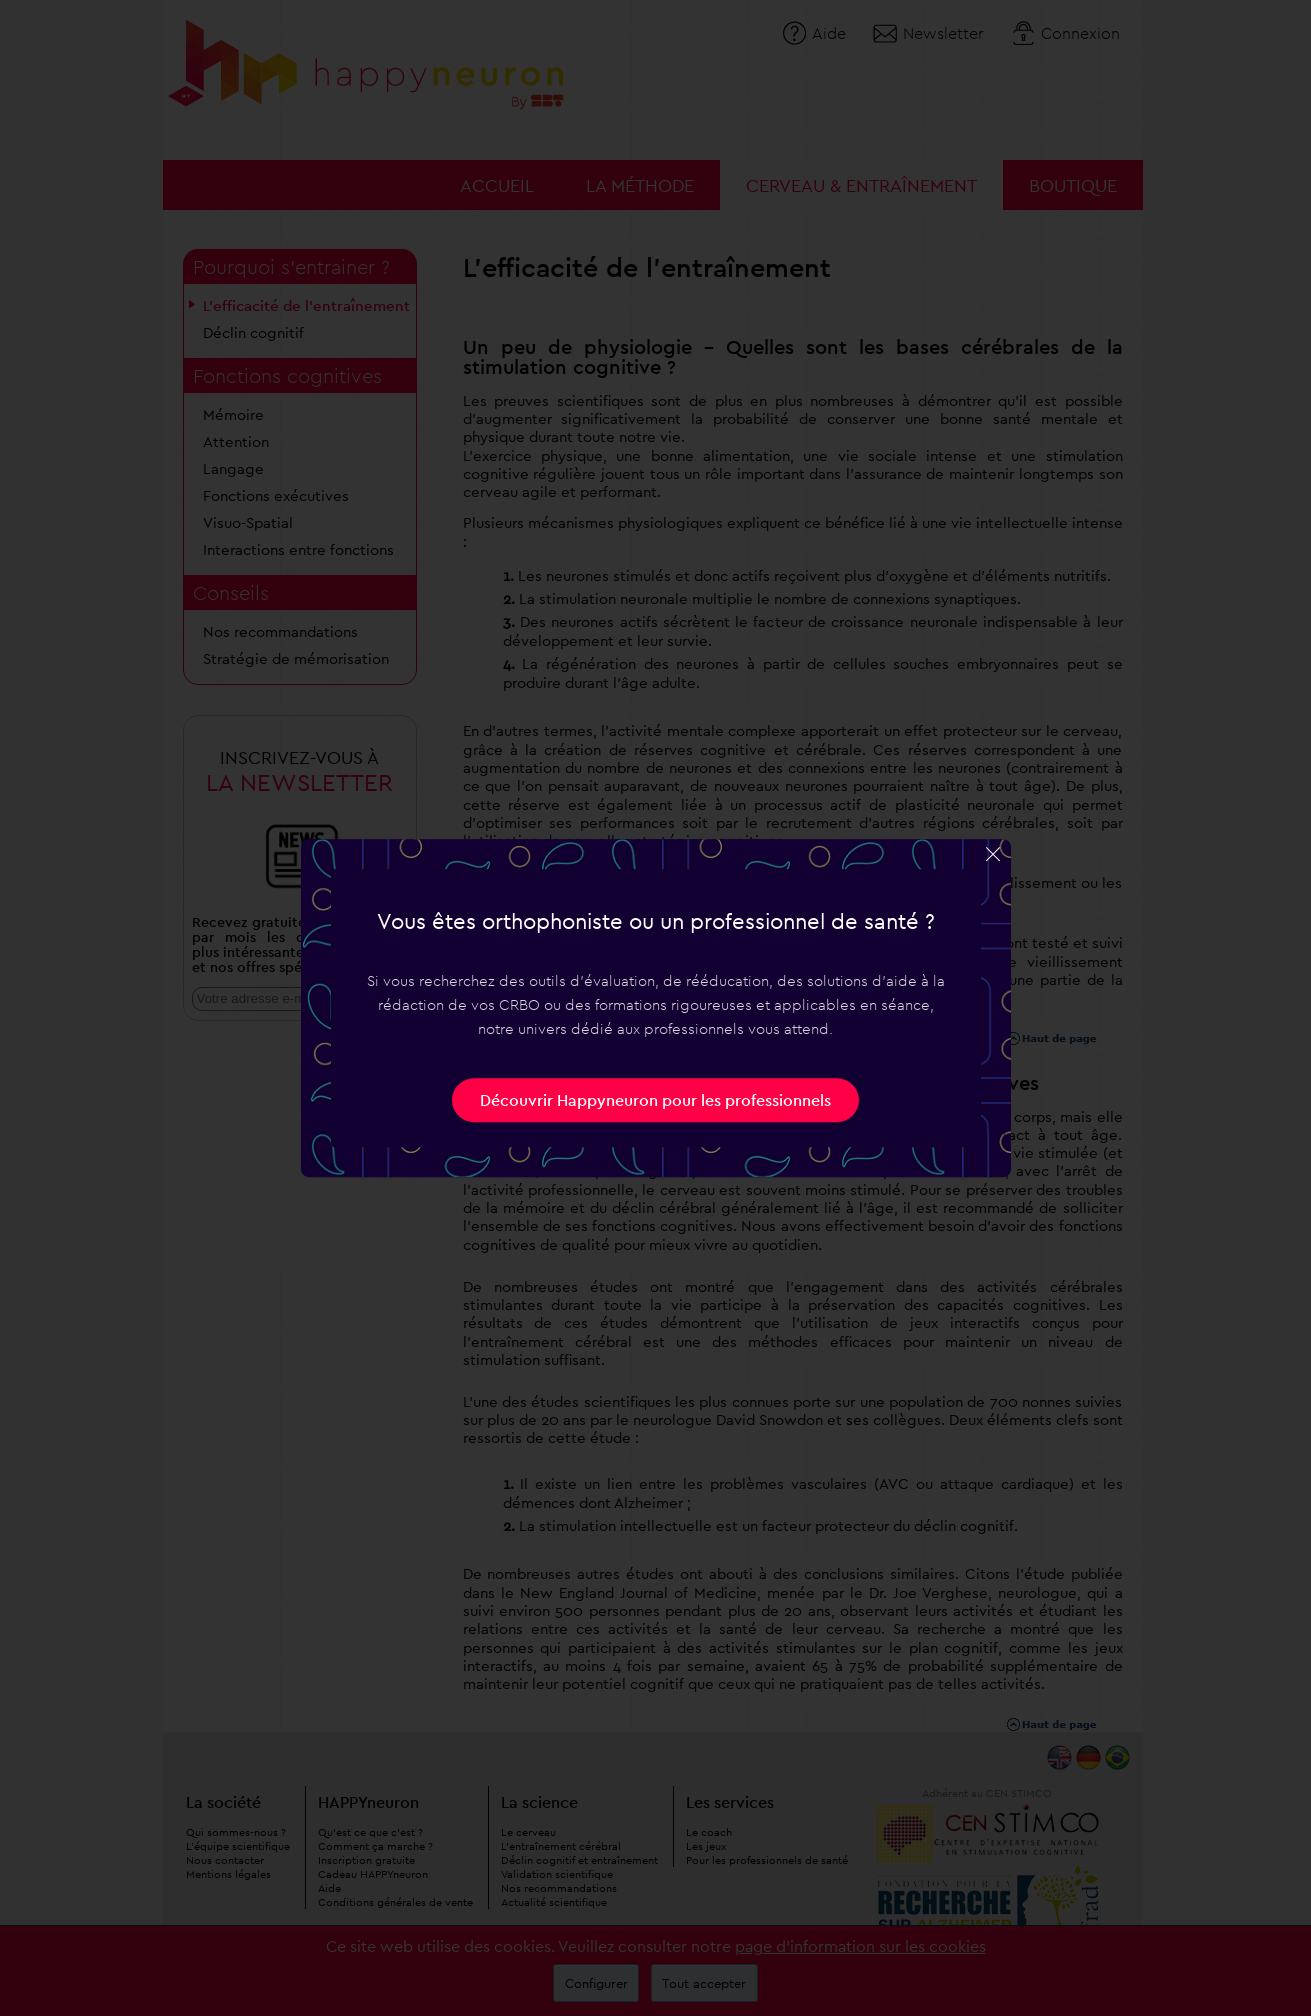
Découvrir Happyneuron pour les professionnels (655, 1100)
